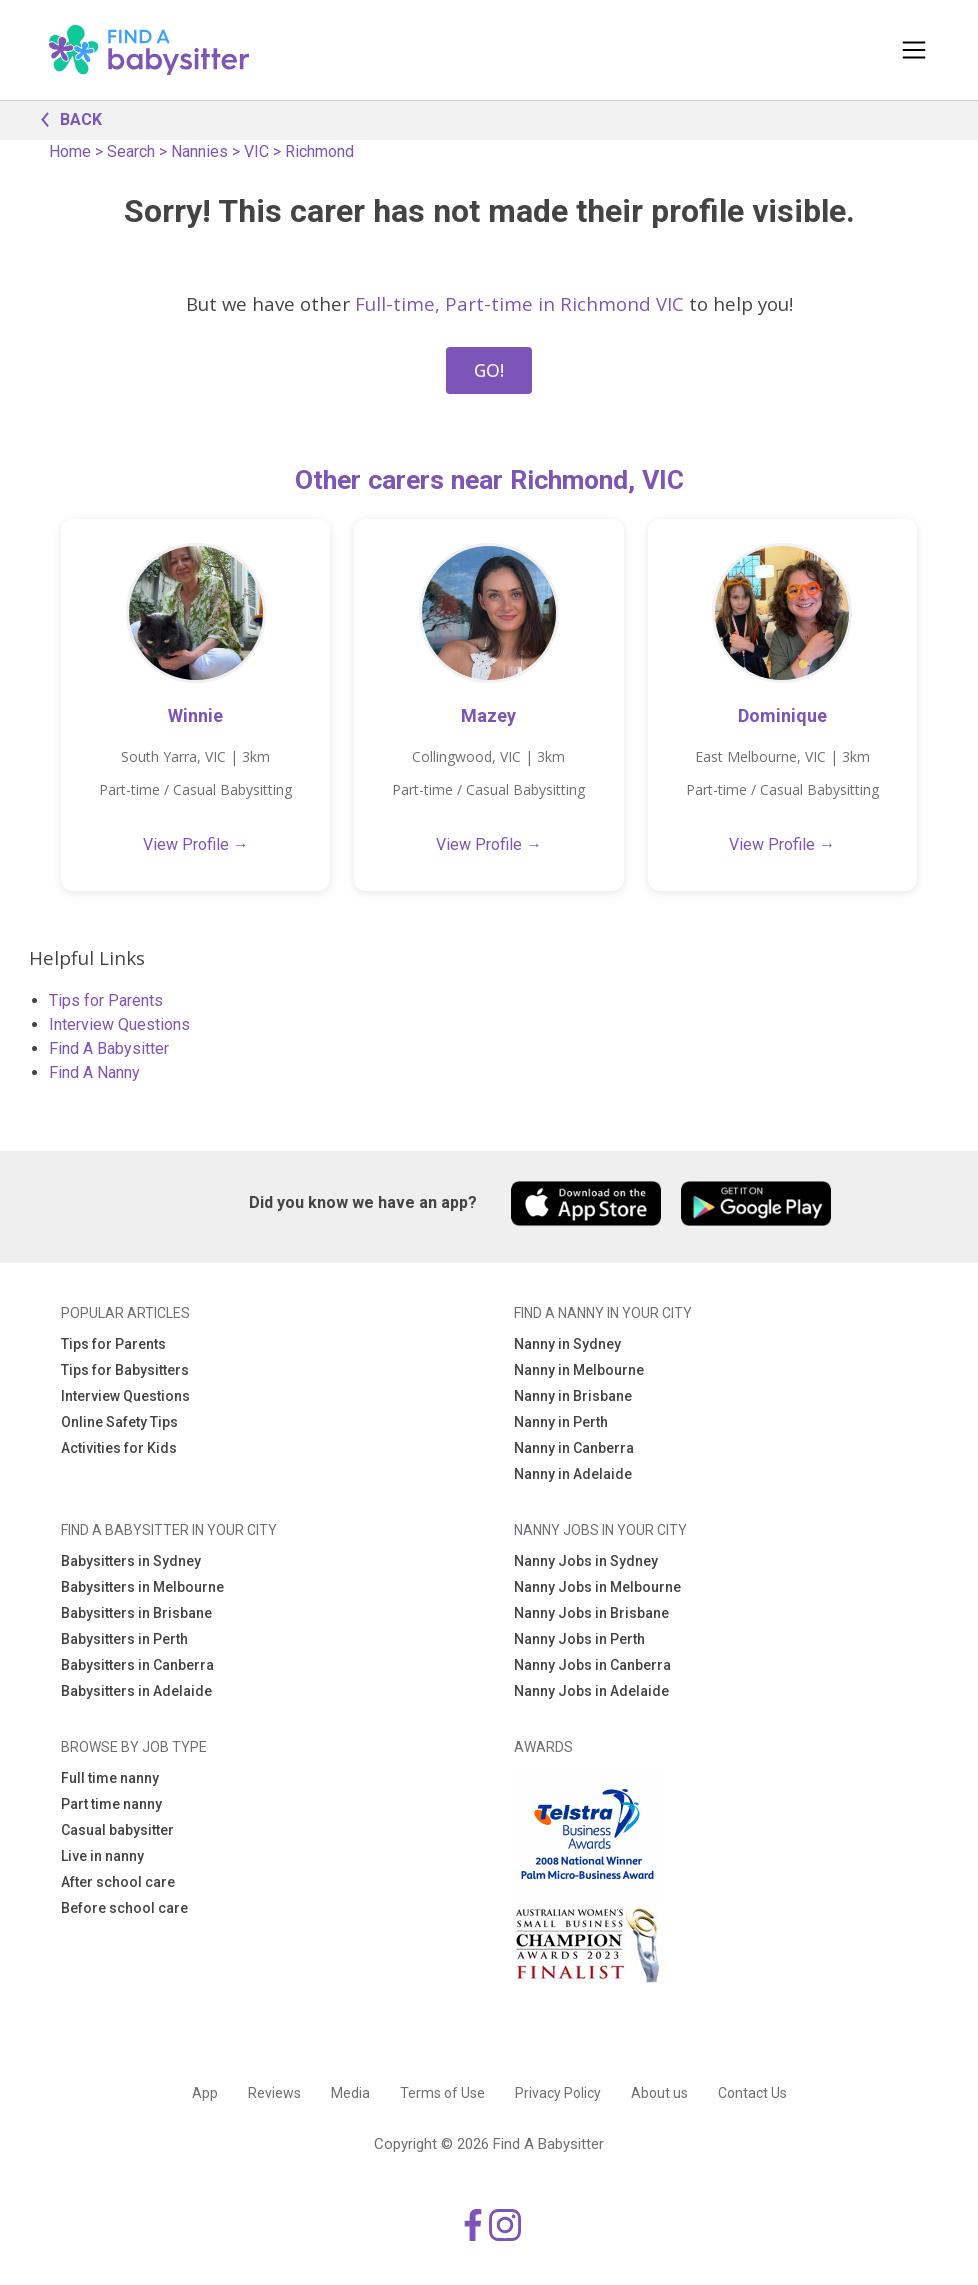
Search (131, 151)
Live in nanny (102, 1856)
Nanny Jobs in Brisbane (591, 1613)
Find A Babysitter (109, 1048)
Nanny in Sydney (567, 1344)
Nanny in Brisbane (573, 1396)
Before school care (124, 1908)
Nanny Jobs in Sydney (586, 1561)
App (205, 2093)
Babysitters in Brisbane (136, 1613)
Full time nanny (110, 1778)
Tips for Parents (106, 1000)
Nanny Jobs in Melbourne (597, 1587)
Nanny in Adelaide (573, 1474)
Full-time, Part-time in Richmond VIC (519, 303)
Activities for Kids (119, 1448)
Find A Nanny (94, 1072)
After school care (118, 1882)
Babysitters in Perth (124, 1639)
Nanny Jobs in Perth (579, 1639)
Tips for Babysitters (125, 1370)
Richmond (319, 151)
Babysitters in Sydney (131, 1561)
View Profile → (196, 844)
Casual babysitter (117, 1830)
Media (350, 2093)
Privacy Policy (558, 2093)
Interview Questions (119, 1024)
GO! (489, 370)
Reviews (274, 2093)
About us (659, 2093)
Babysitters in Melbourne (142, 1587)
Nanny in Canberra (574, 1448)
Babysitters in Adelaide (136, 1691)
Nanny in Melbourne (579, 1370)
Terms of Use (442, 2093)
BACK (66, 118)
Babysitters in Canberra (137, 1665)
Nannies (199, 151)
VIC (256, 151)
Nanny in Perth (561, 1422)
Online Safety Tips (119, 1422)
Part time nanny (111, 1804)
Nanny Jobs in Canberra (592, 1665)
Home (70, 151)
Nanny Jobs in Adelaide (591, 1691)
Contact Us (752, 2093)
